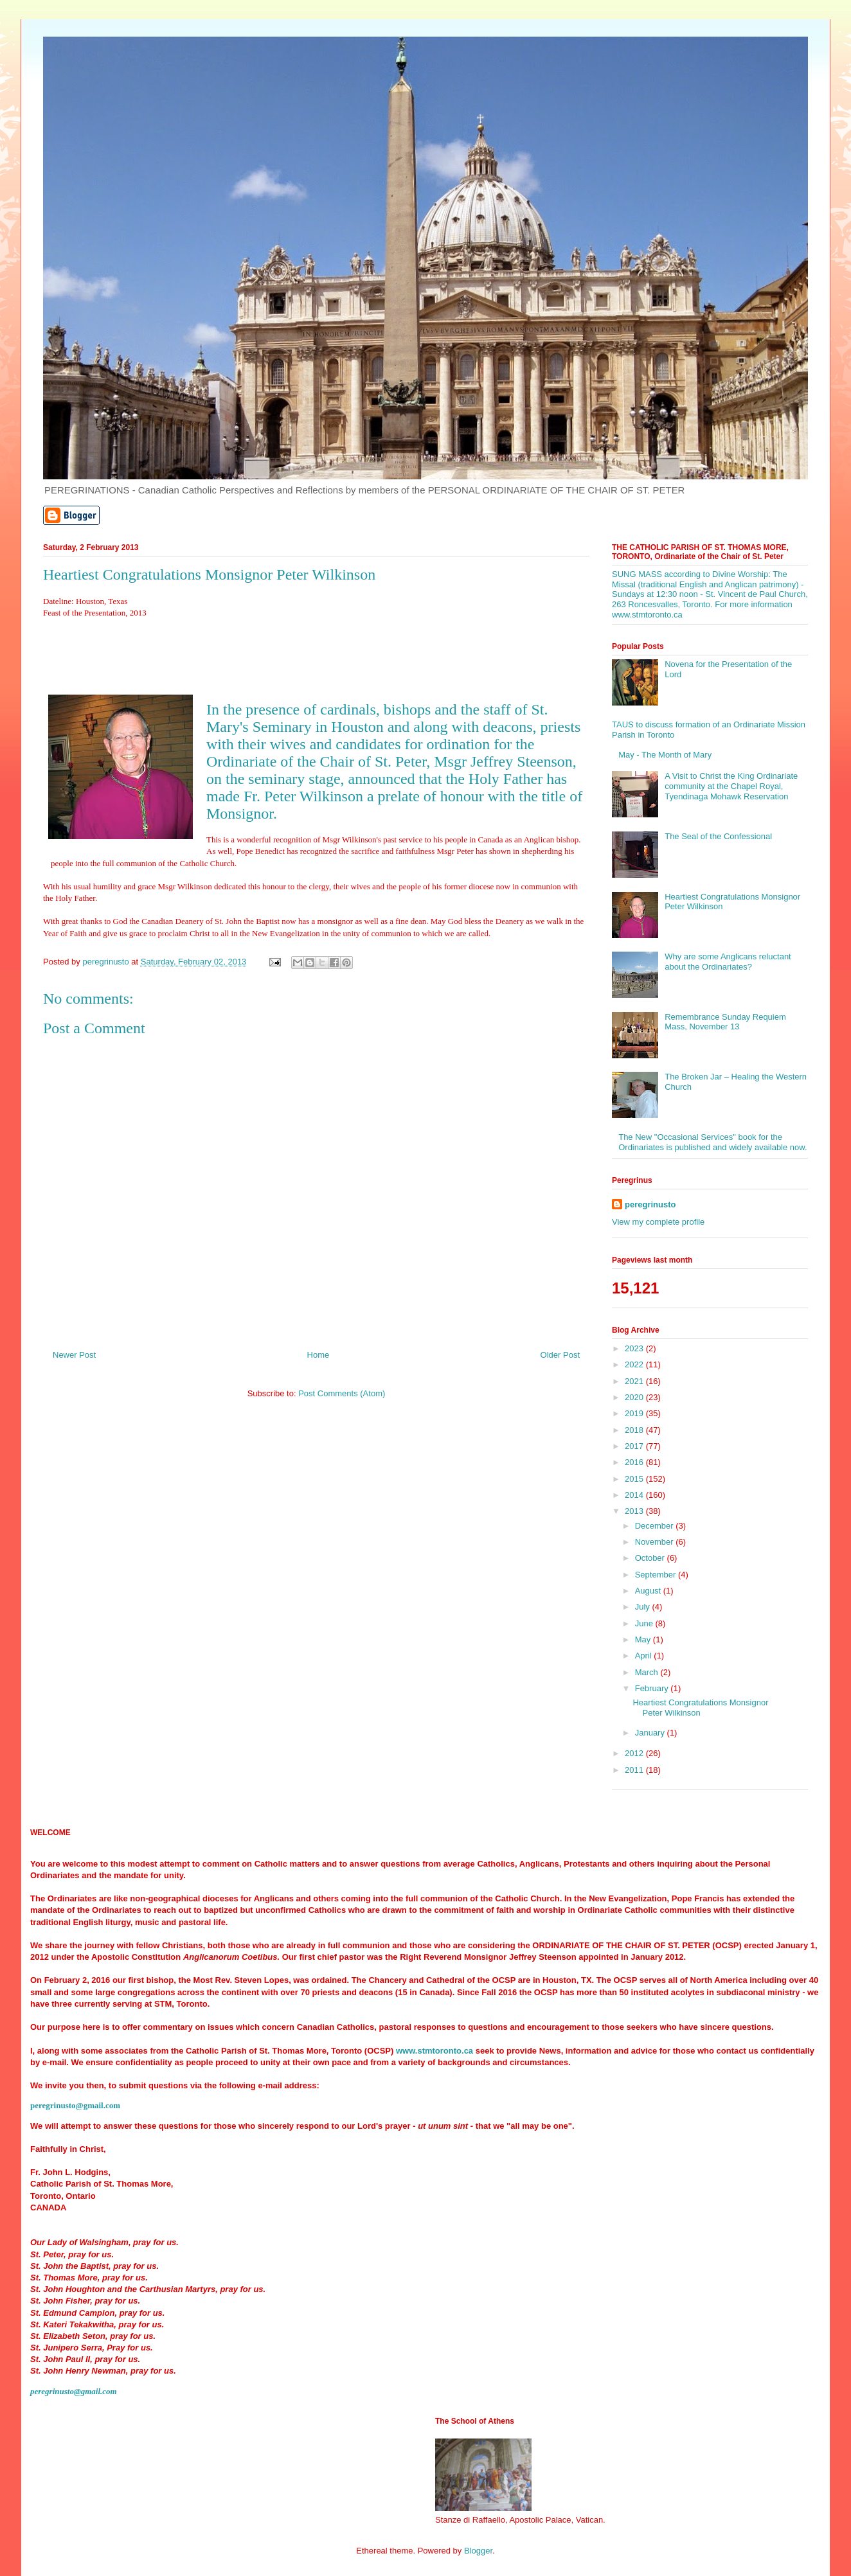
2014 (635, 1495)
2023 (635, 1348)
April (644, 1655)
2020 (635, 1397)
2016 (635, 1462)
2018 (635, 1430)
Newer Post (74, 1355)
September (656, 1574)
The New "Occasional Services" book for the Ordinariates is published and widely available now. (712, 1142)
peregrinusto (650, 1204)
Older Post (560, 1355)
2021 (635, 1381)
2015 (635, 1479)
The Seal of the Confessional (718, 836)
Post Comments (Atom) (341, 1393)
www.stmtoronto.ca (434, 2051)
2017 (635, 1446)
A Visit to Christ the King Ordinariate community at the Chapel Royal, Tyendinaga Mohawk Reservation (731, 786)
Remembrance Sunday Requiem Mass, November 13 (725, 1022)
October (651, 1558)
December (655, 1526)
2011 (635, 1770)
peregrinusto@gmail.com (75, 2105)
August (649, 1590)
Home (318, 1355)
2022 (635, 1364)
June (645, 1623)
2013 (635, 1511)
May (644, 1639)
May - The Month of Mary (665, 754)
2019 (635, 1413)
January (651, 1732)
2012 (635, 1753)
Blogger (478, 2550)
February (653, 1688)
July (643, 1607)
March (648, 1672)
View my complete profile (658, 1222)
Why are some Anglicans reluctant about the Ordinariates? (728, 962)
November (655, 1542)
